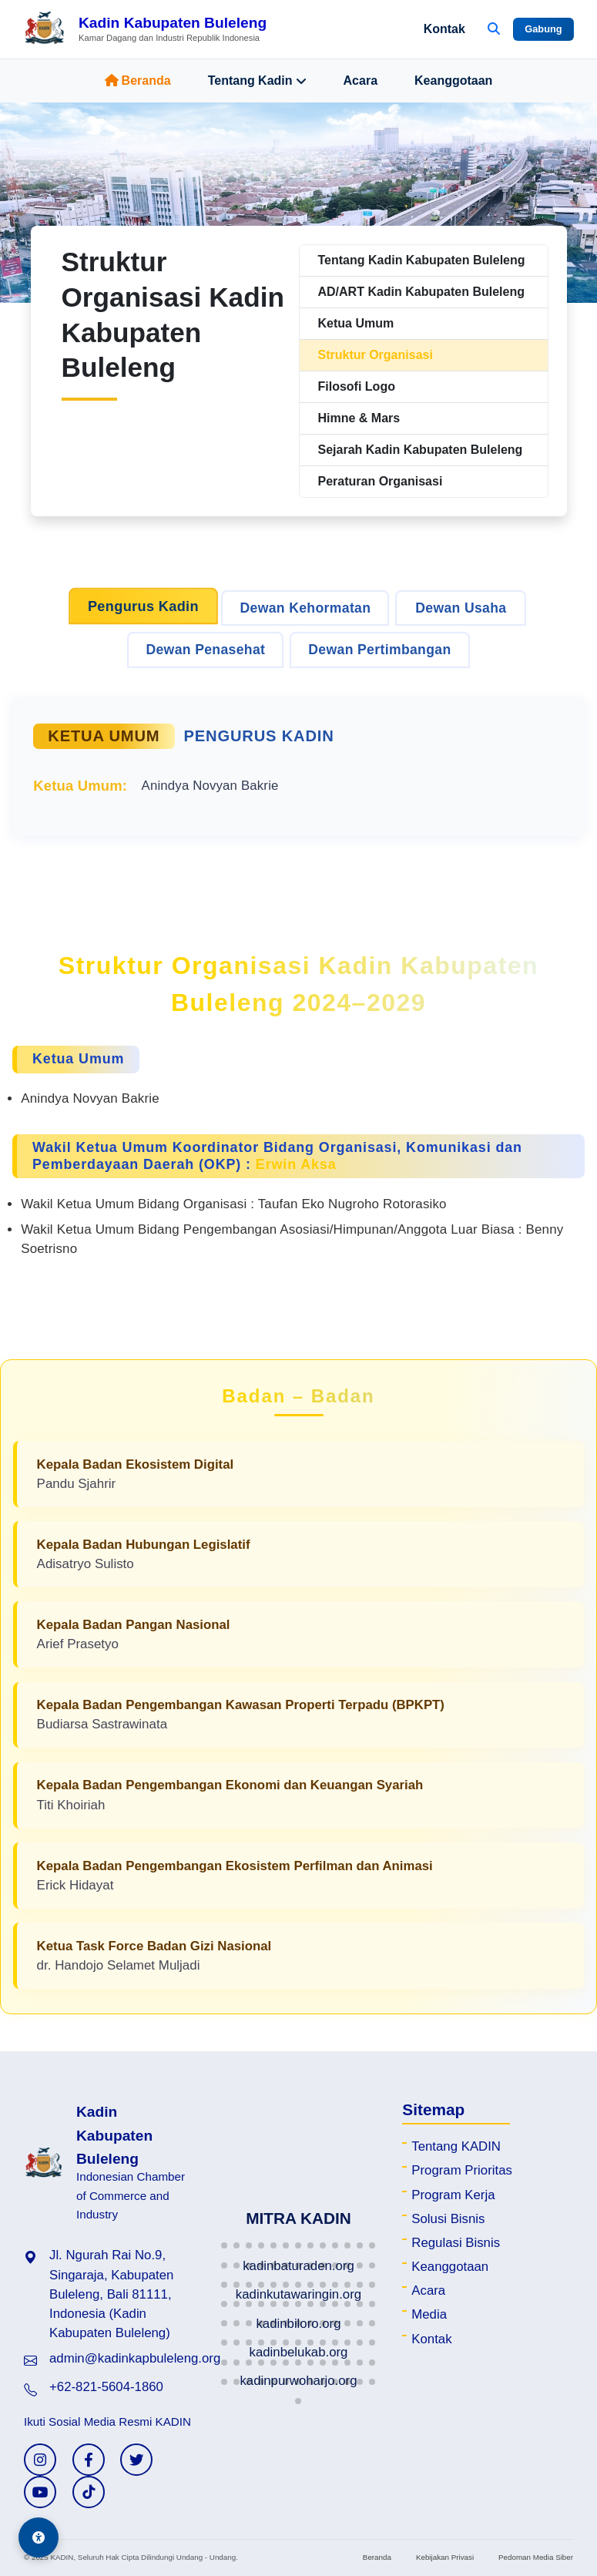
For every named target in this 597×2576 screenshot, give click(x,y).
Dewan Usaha (460, 608)
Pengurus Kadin (143, 606)
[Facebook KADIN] (88, 2459)
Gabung (543, 29)
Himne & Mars (359, 418)
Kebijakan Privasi (445, 2557)
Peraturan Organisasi (380, 481)
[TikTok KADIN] (88, 2492)
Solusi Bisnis (448, 2219)
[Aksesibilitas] (38, 2537)
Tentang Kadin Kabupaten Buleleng (421, 260)
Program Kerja (453, 2195)
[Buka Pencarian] (494, 29)
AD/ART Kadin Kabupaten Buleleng (421, 291)
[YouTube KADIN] (40, 2492)
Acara (360, 80)
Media (429, 2314)
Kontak (444, 28)
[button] (224, 2245)
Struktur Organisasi (375, 354)
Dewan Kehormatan (305, 608)
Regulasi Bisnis (455, 2242)
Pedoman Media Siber (535, 2557)
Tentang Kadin (257, 81)
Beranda (138, 80)
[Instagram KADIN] (40, 2459)
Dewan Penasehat (205, 649)
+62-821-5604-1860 (106, 2387)
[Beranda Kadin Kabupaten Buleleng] (145, 29)
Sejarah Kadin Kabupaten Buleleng (420, 449)
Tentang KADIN (456, 2146)
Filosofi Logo (356, 386)
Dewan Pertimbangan (379, 649)
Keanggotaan (453, 80)
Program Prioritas (461, 2170)
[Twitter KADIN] (136, 2459)
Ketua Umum (356, 323)
